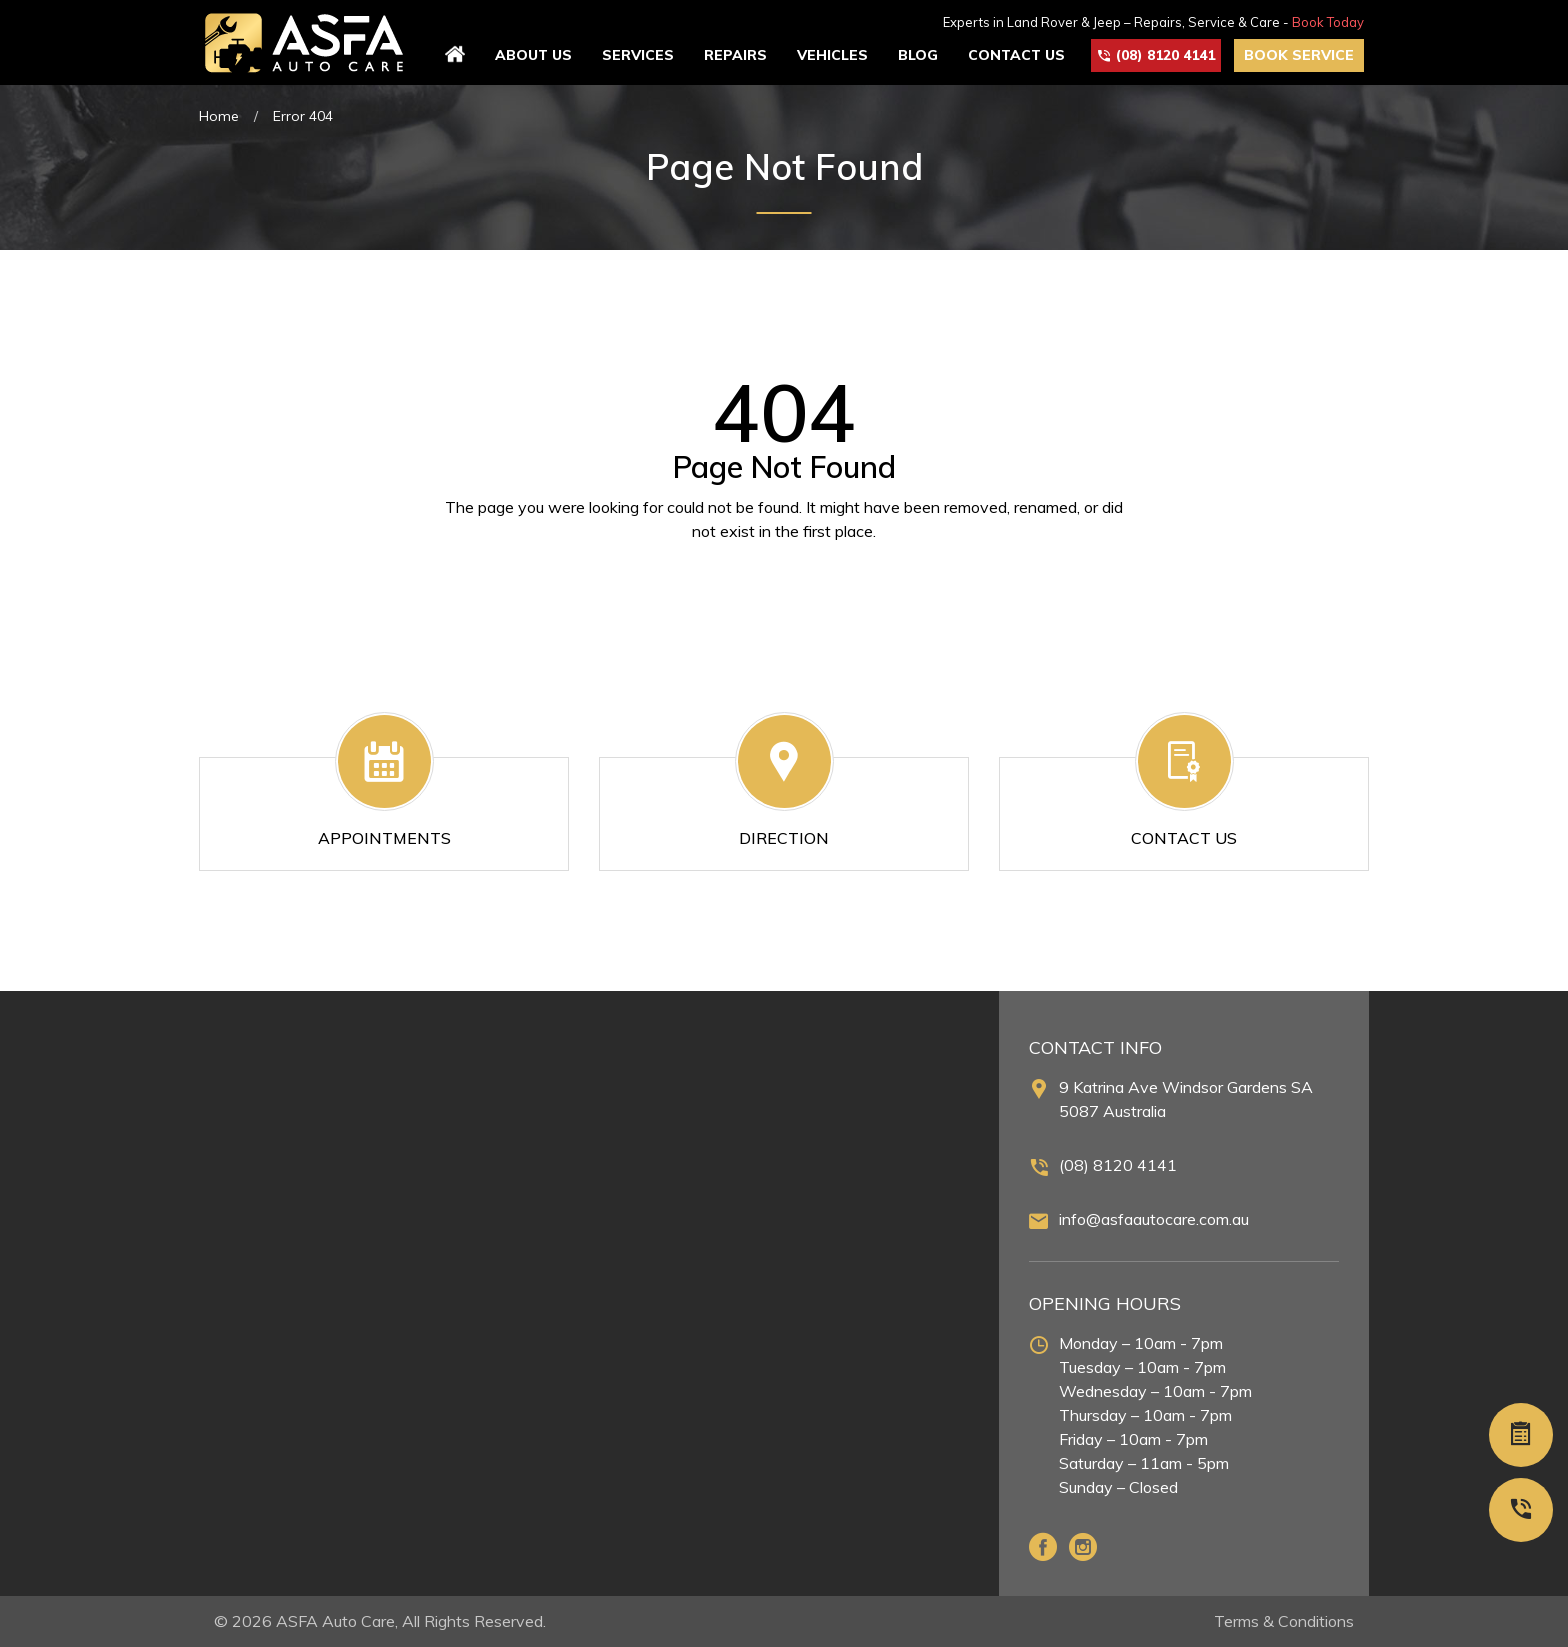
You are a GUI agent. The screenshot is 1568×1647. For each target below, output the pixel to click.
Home (219, 116)
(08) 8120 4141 (1118, 1165)
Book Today (1328, 22)
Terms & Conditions (1284, 1621)
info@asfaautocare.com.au (1154, 1219)
